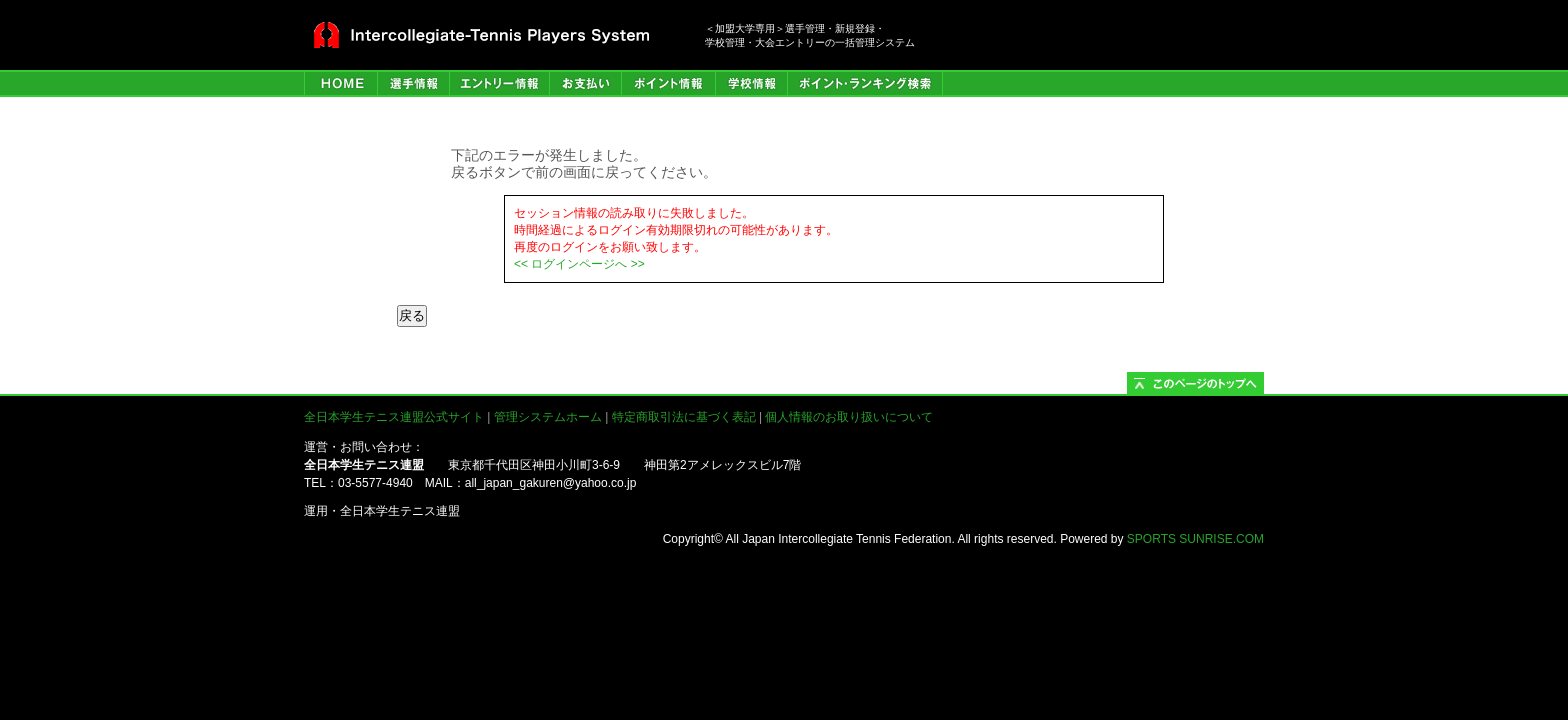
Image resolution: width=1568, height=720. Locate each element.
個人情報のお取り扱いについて (849, 417)
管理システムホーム (548, 417)
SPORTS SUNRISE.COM (1195, 539)
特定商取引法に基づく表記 (684, 417)
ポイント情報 (668, 83)
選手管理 (413, 83)
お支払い (585, 83)
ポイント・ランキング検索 (865, 83)
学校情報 (751, 83)
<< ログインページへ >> (579, 264)
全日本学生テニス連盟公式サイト (394, 417)
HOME (340, 83)
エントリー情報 (499, 83)
